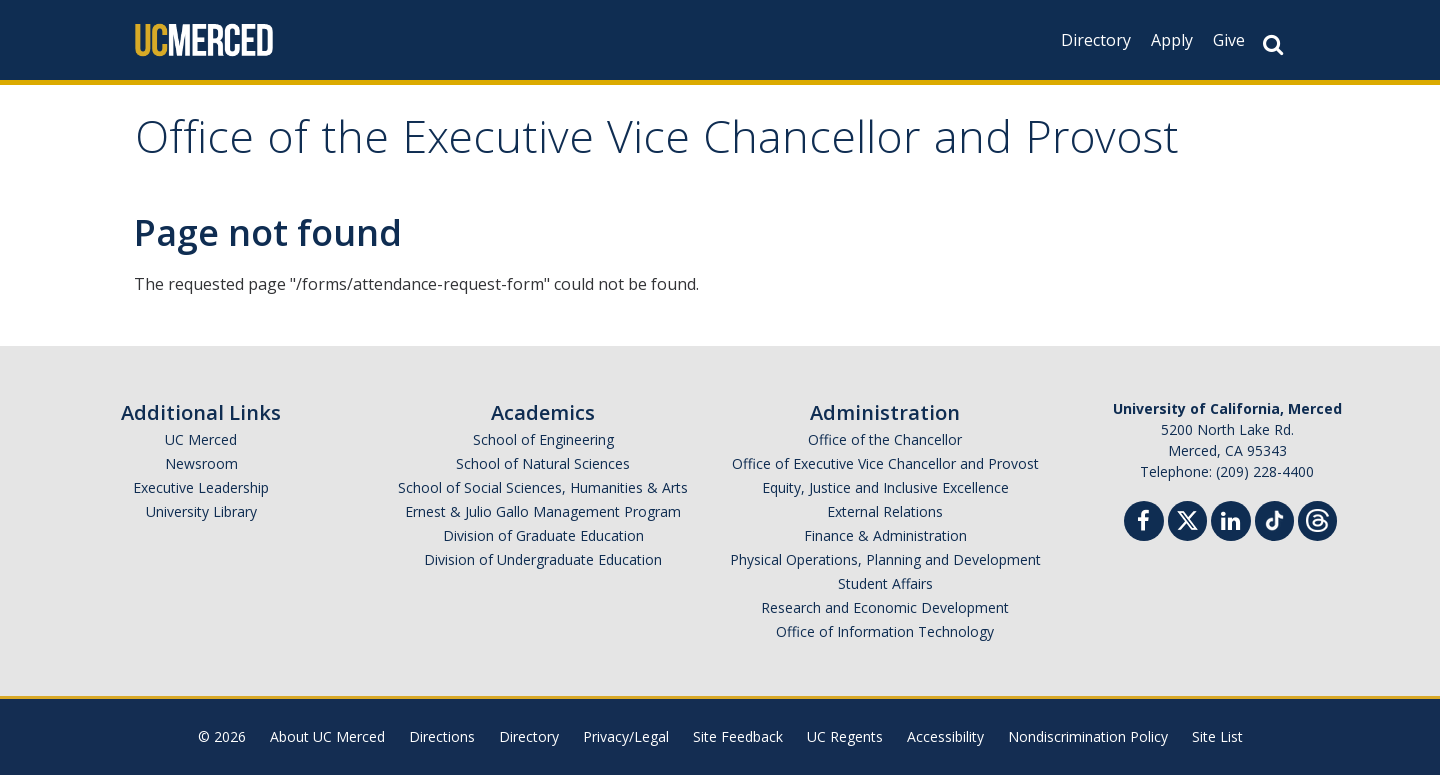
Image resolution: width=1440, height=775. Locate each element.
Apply (1172, 40)
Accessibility (945, 736)
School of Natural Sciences (543, 463)
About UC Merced (327, 736)
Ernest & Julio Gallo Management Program (543, 511)
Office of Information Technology (885, 631)
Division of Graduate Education (543, 535)
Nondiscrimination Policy (1088, 736)
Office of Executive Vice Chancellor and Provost (885, 463)
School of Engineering (543, 439)
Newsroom (201, 463)
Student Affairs (885, 583)
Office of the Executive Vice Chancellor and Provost (657, 143)
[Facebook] (1144, 523)
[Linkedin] (1231, 523)
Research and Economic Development (885, 607)
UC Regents (845, 736)
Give (1229, 40)
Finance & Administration (885, 535)
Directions (442, 736)
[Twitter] (1187, 518)
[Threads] (1317, 518)
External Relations (885, 511)
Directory (1096, 40)
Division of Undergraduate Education (543, 559)
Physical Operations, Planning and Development (885, 559)
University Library (201, 511)
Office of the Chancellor (885, 439)
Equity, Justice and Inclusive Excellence (885, 487)
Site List (1217, 736)
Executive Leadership (201, 487)
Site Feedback (738, 736)
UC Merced (201, 439)
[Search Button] (1273, 44)
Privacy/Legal (626, 736)
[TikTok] (1274, 518)
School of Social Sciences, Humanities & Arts (543, 487)
